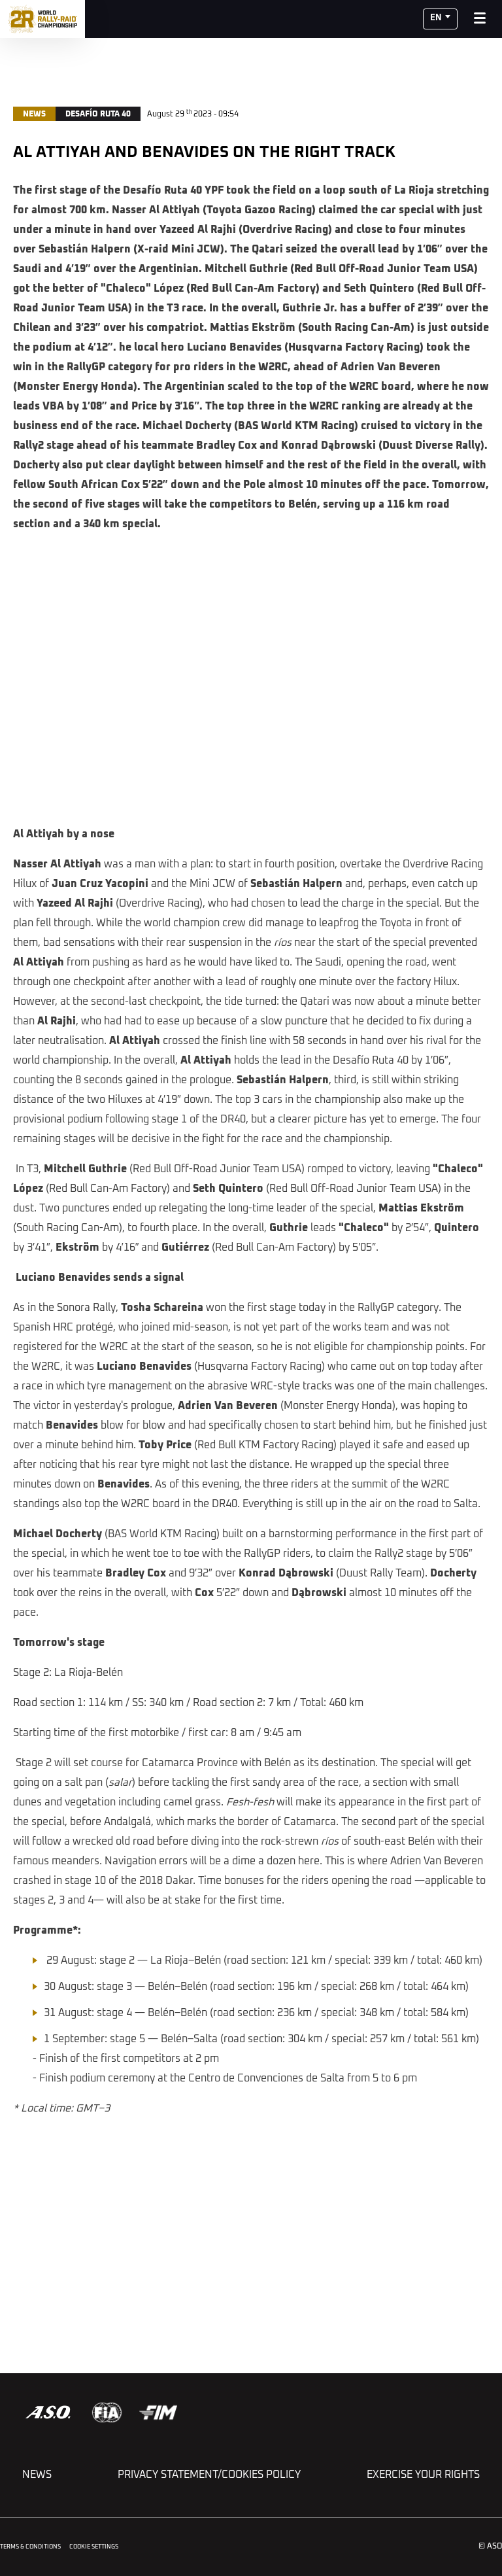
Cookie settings (93, 2547)
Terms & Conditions (30, 2547)
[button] (440, 19)
